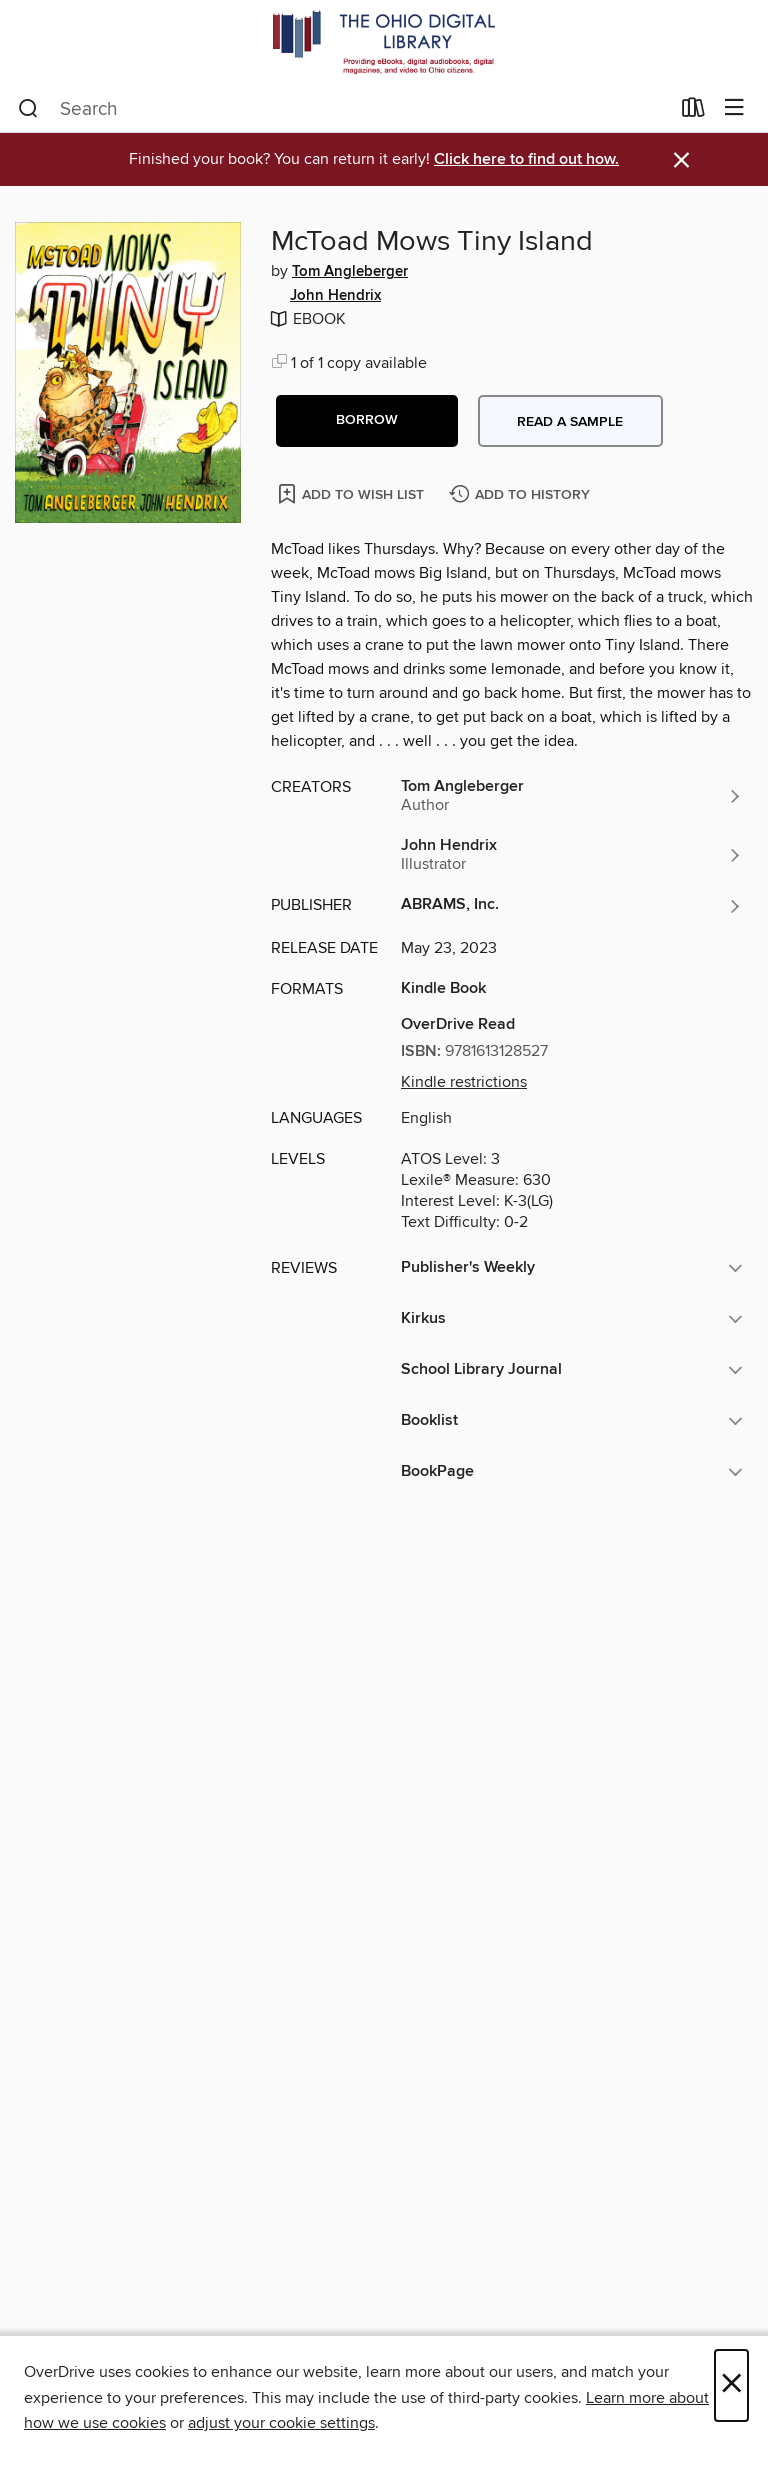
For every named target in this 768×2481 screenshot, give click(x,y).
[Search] (28, 109)
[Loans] (693, 112)
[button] (367, 421)
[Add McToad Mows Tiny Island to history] (522, 495)
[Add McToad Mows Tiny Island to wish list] (352, 493)
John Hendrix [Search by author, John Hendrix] (335, 296)
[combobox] (343, 109)
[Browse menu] (734, 108)
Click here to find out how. (526, 159)
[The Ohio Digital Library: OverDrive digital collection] (384, 42)
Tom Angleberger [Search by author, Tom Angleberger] (350, 272)
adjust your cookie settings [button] (281, 2423)
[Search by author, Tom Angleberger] (572, 796)
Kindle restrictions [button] (464, 1082)
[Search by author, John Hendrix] (572, 855)
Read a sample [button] (570, 422)
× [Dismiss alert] (681, 160)
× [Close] (731, 2385)
